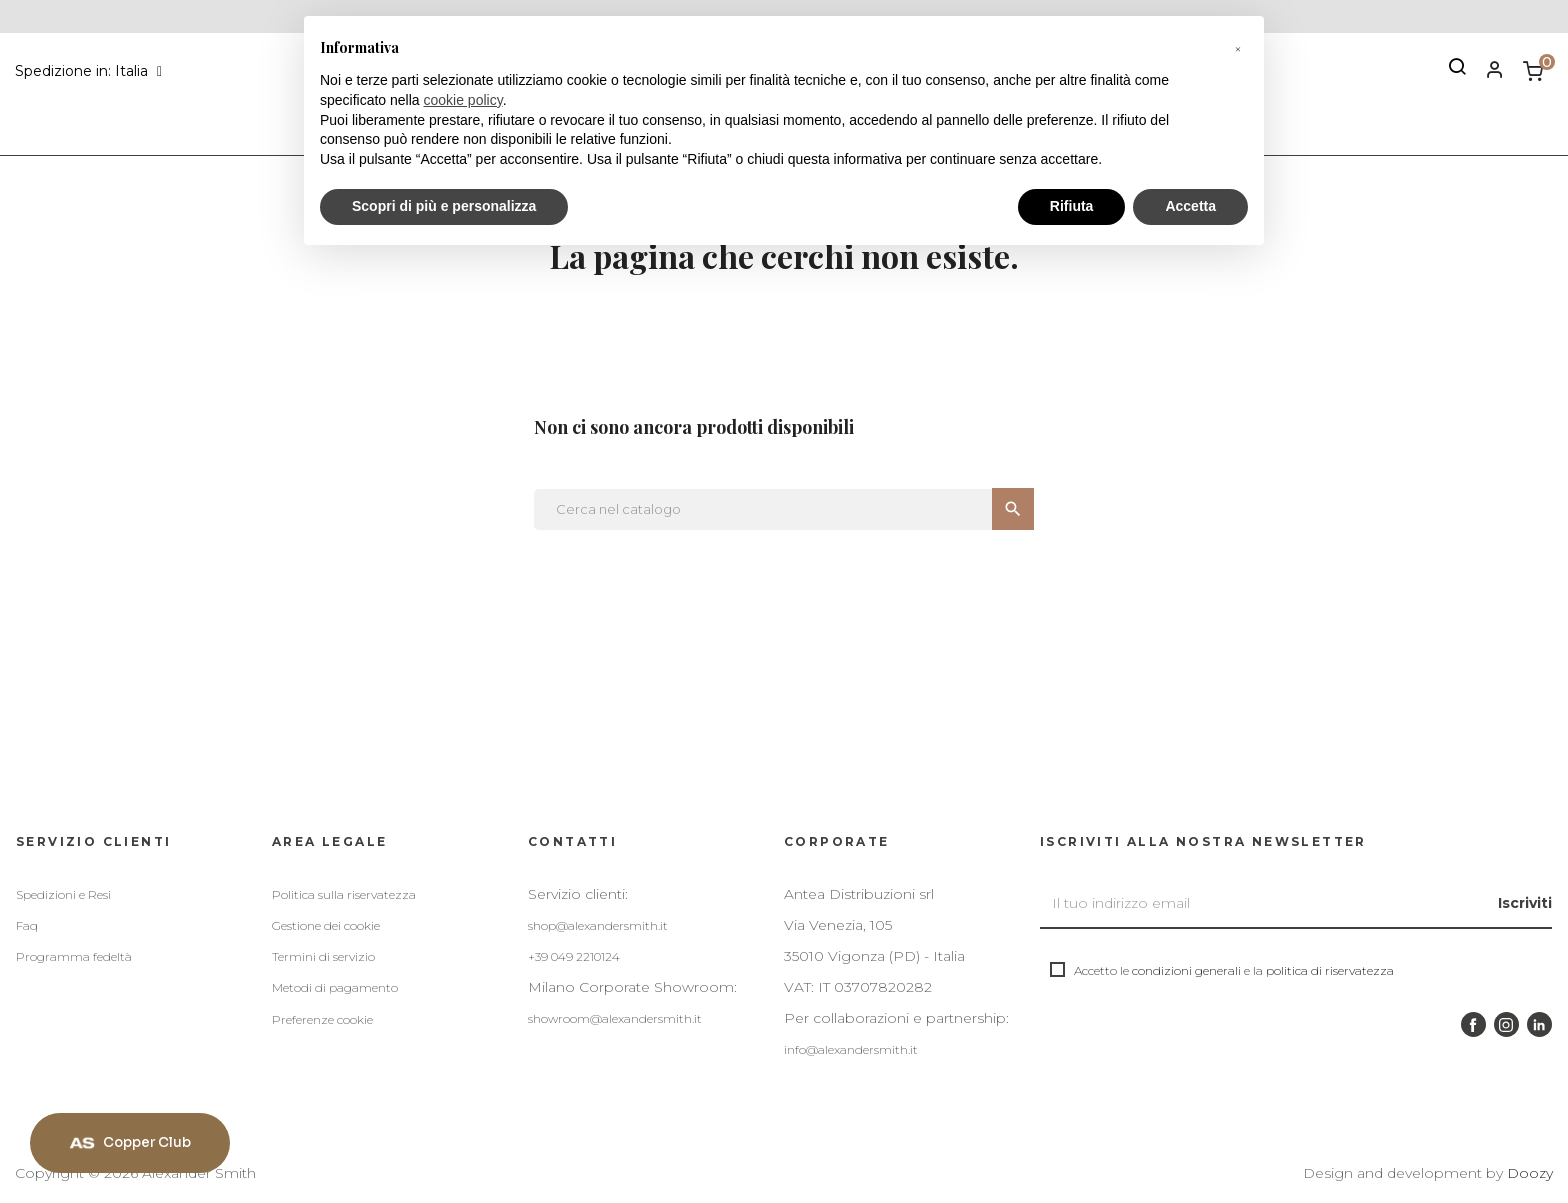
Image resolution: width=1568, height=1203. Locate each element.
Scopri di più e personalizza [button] (444, 206)
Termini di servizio (323, 956)
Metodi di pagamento (335, 987)
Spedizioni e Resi (63, 894)
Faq (27, 925)
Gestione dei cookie (326, 925)
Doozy (1530, 1173)
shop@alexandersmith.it (598, 925)
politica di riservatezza (1330, 970)
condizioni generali (1186, 970)
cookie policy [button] (463, 100)
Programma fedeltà (74, 956)
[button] (1238, 48)
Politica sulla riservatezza (344, 894)
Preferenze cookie (322, 1019)
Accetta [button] (1190, 206)
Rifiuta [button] (1072, 206)
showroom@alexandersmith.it (615, 1018)
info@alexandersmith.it (851, 1049)
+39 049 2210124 (574, 956)
